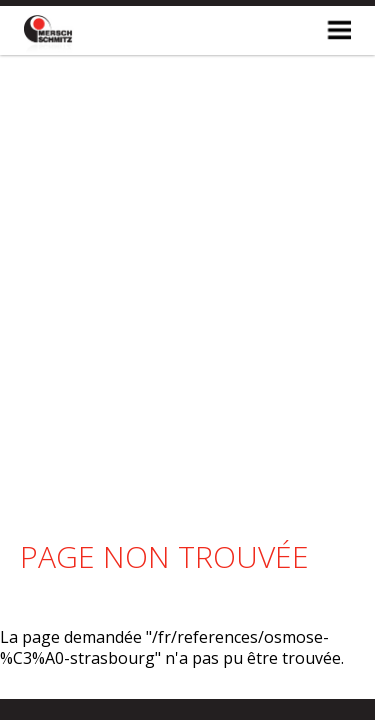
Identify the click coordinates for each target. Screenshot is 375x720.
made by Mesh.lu (188, 669)
